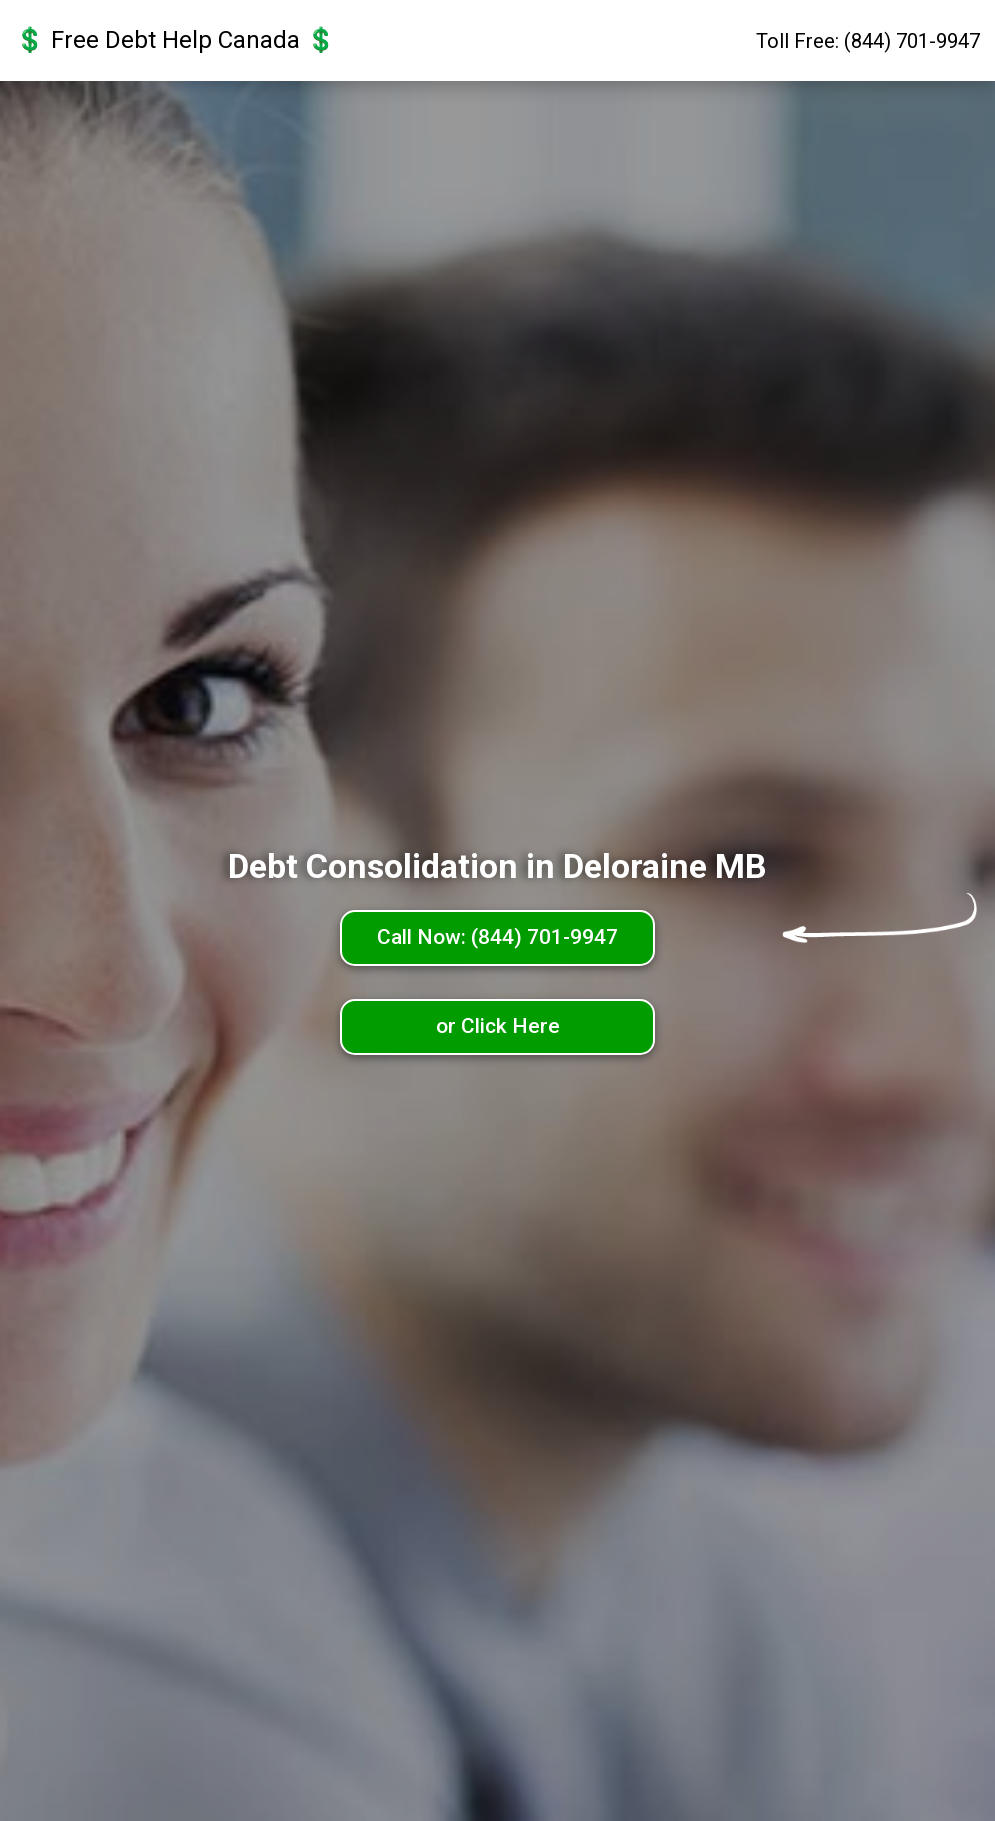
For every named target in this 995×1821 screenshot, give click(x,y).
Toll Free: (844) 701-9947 (868, 41)
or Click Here (498, 1026)
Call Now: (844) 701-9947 (497, 937)
